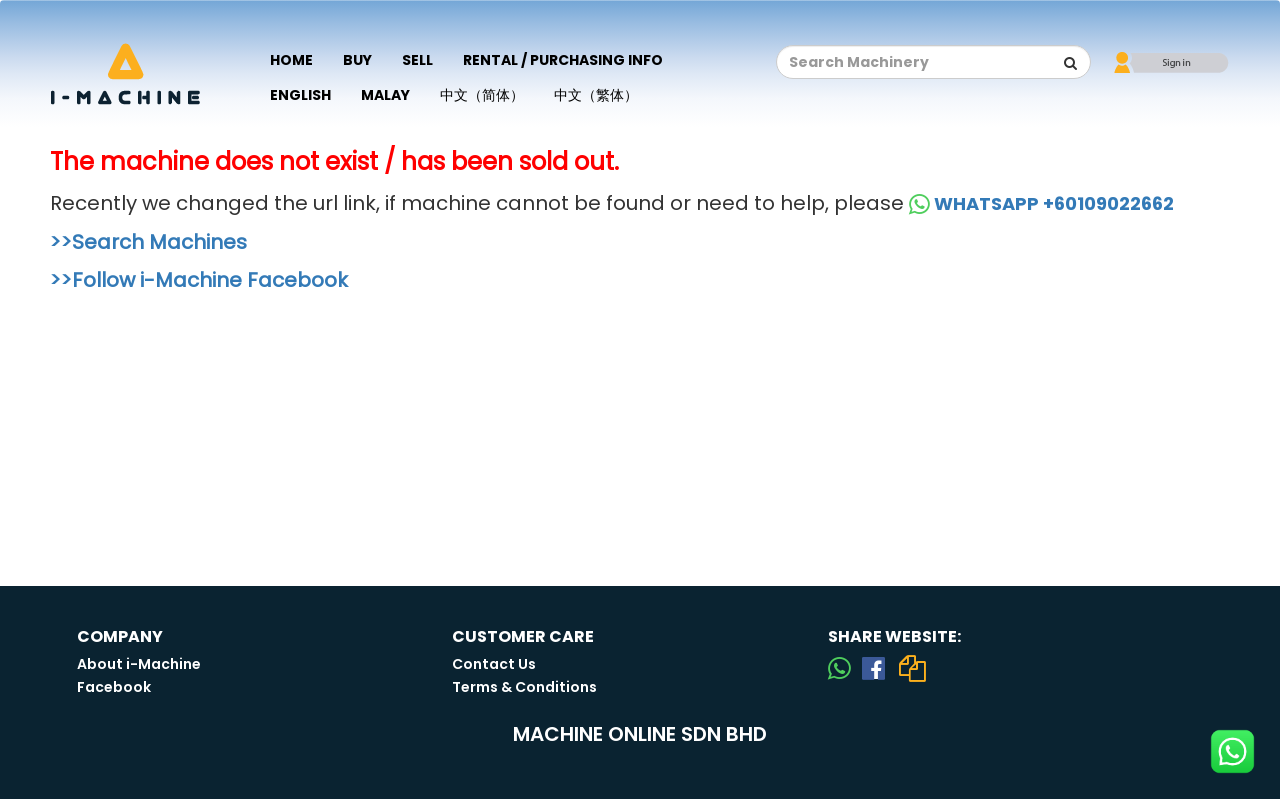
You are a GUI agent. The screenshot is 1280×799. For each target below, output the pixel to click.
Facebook (114, 687)
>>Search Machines (148, 242)
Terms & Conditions (524, 687)
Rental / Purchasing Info (563, 60)
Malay (385, 95)
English (300, 95)
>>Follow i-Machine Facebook (199, 280)
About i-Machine (139, 664)
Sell (417, 60)
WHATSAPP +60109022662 (1041, 203)
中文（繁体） (596, 95)
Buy (357, 60)
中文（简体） (482, 95)
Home (291, 60)
